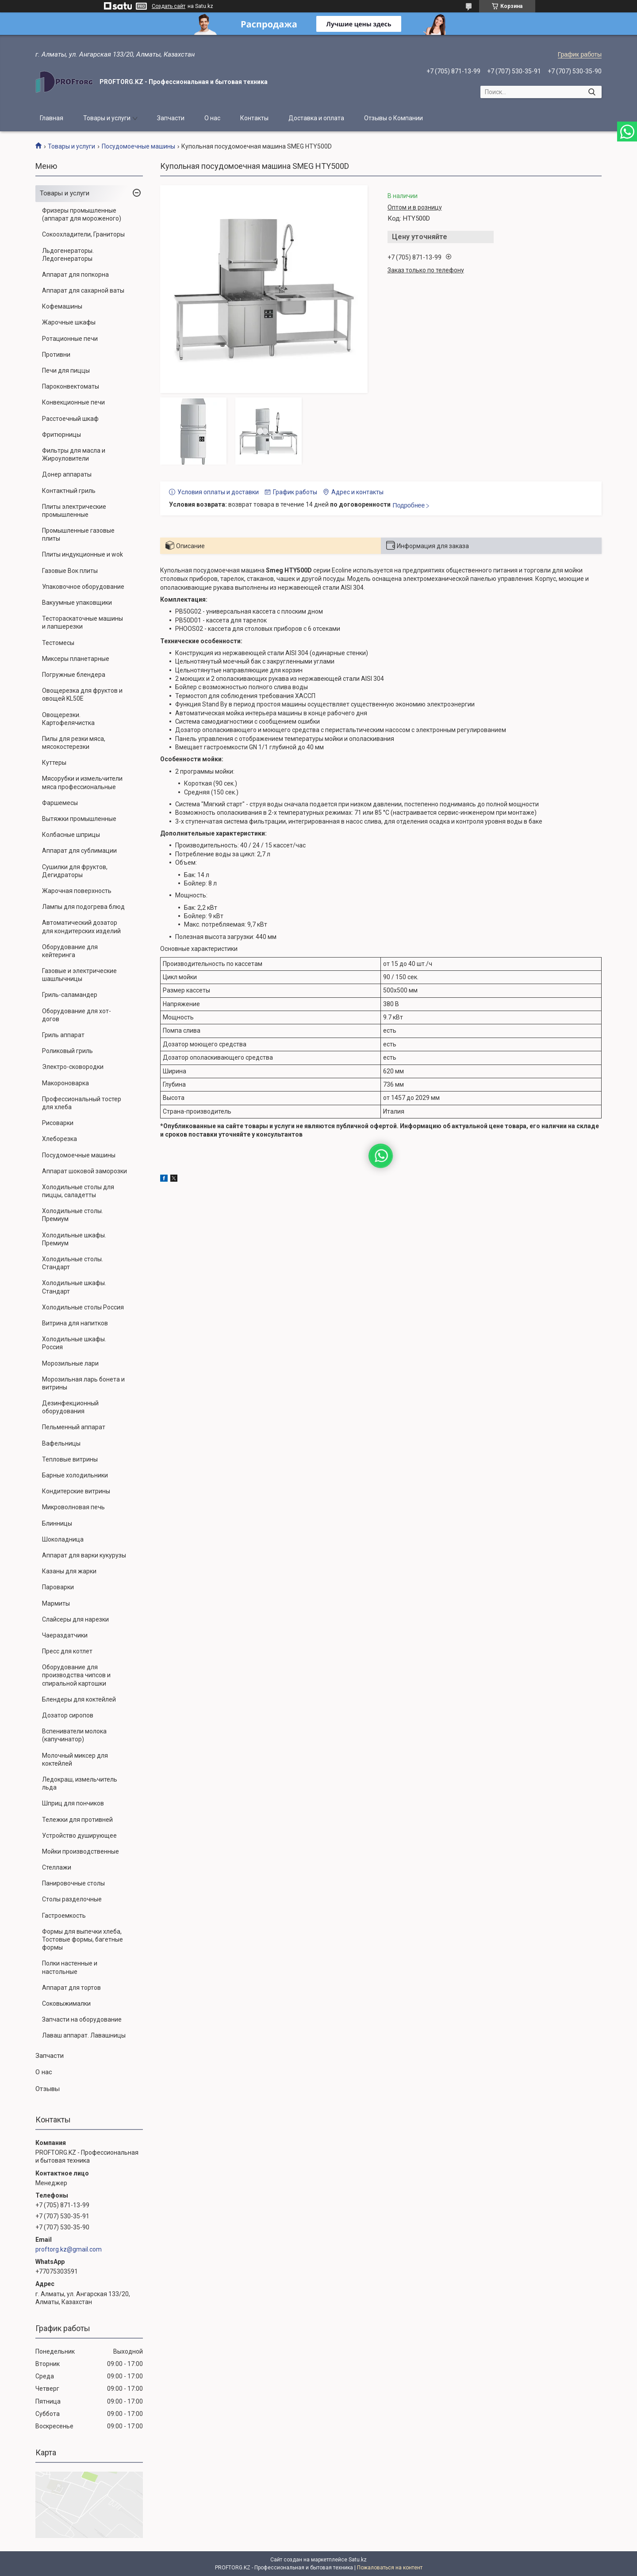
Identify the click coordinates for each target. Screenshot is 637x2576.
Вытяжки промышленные (79, 818)
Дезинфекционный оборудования (70, 1407)
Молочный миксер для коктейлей (75, 1759)
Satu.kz (358, 2560)
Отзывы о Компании (393, 118)
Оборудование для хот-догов (76, 1015)
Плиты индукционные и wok (82, 554)
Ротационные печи (70, 338)
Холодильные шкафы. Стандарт (74, 1286)
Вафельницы (61, 1443)
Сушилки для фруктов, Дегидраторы (74, 870)
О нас (212, 118)
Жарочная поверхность (76, 890)
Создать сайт (168, 6)
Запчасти (170, 118)
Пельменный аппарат (73, 1427)
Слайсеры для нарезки (75, 1619)
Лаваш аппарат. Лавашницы (84, 2035)
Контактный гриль (69, 490)
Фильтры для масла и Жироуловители (73, 454)
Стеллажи (56, 1867)
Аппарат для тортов (71, 1987)
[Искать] (592, 92)
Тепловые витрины (70, 1459)
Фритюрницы (61, 434)
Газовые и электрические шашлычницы (79, 974)
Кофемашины (62, 306)
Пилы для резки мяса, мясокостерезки (73, 742)
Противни (56, 354)
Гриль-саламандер (69, 994)
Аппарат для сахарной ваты (83, 290)
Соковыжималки (66, 2003)
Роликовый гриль (67, 1050)
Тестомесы (58, 642)
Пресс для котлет (67, 1651)
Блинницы (57, 1523)
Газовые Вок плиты (70, 570)
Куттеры (54, 762)
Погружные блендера (73, 674)
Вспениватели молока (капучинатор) (74, 1735)
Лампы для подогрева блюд (83, 906)
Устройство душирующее (79, 1835)
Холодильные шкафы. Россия (74, 1343)
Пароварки (58, 1587)
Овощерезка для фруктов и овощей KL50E (82, 694)
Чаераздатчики (65, 1635)
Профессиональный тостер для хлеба (81, 1103)
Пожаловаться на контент (389, 2568)
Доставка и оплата (316, 118)
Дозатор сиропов (67, 1715)
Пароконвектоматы (70, 386)
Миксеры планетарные (75, 658)
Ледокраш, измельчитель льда (79, 1783)
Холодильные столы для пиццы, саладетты (78, 1190)
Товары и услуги (106, 118)
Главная (51, 118)
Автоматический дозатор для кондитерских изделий (81, 926)
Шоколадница (63, 1539)
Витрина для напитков (75, 1323)
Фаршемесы (60, 802)
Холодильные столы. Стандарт (72, 1263)
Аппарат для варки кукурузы (84, 1555)
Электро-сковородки (73, 1066)
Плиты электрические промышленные (74, 510)
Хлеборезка (59, 1138)
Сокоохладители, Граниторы (83, 234)
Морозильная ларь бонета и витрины (83, 1383)
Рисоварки (57, 1122)
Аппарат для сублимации (79, 850)
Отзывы (47, 2089)
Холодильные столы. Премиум (72, 1214)
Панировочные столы (73, 1883)
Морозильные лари (70, 1363)
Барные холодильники (75, 1475)
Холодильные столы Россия (83, 1307)
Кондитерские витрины (76, 1491)
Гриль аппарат (63, 1034)
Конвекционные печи (73, 402)
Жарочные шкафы (69, 322)
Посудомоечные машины (138, 146)
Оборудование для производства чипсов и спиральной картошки (76, 1675)
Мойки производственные (80, 1851)
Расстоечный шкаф (70, 418)
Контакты (254, 118)
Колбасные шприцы (71, 834)
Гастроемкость (64, 1915)
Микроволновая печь (73, 1507)
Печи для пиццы (66, 370)
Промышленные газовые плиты (78, 534)
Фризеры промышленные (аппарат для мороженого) (81, 214)
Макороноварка (65, 1083)
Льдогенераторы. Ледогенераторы (68, 254)
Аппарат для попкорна (75, 274)
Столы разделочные (72, 1899)
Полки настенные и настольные (69, 1967)
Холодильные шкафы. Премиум (74, 1239)
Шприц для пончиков (73, 1803)
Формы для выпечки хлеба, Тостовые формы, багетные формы (82, 1939)
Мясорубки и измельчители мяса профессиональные (82, 782)
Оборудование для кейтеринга (70, 950)
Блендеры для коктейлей (79, 1699)
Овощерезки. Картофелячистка (68, 718)
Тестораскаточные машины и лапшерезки (82, 622)
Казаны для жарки (69, 1571)
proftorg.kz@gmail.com (68, 2249)
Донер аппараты (67, 474)
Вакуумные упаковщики (77, 602)
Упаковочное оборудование (83, 586)
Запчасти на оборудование (82, 2019)
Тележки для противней (77, 1819)
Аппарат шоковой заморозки (84, 1171)
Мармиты (56, 1603)
